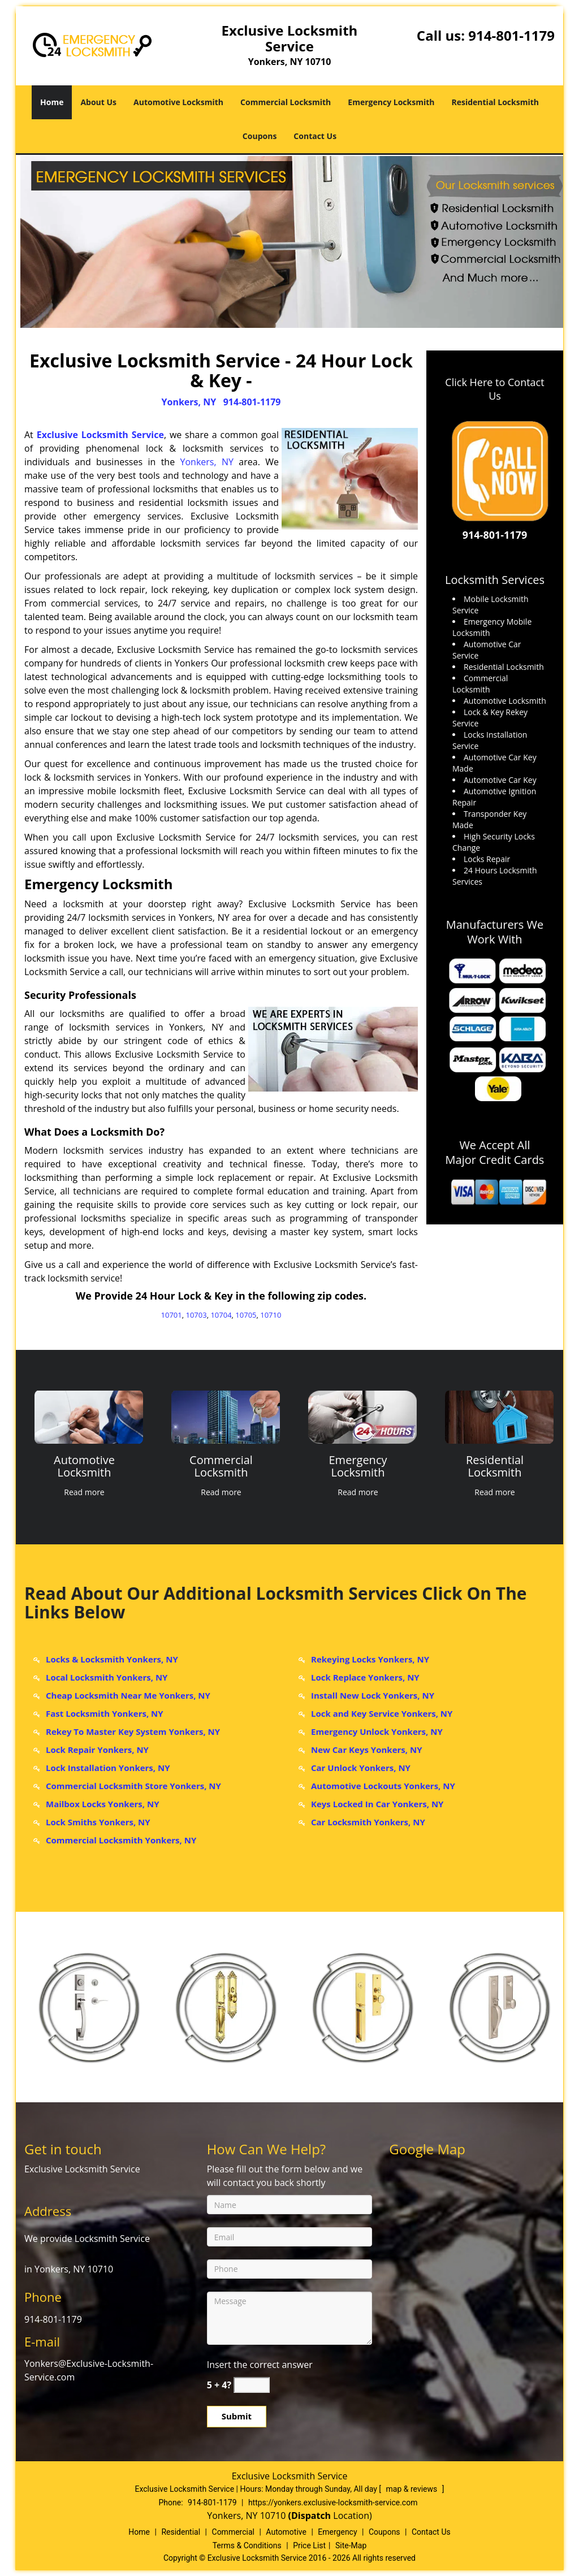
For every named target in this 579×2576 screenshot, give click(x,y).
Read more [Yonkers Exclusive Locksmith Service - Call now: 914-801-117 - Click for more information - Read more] (84, 1492)
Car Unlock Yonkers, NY (361, 1767)
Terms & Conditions (247, 2545)
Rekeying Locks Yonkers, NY (370, 1659)
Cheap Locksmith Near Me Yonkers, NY (128, 1695)
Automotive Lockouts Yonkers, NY (383, 1785)
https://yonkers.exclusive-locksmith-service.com (333, 2502)
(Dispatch (311, 2515)
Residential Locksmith (495, 102)
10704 (220, 1315)
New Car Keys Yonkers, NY (366, 1749)
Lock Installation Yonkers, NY (108, 1767)
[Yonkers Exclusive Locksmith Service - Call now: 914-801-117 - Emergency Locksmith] (358, 1466)
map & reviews (412, 2488)
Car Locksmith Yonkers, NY (368, 1822)
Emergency (337, 2531)
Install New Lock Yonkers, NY (372, 1695)
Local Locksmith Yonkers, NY (106, 1677)
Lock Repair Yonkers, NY (97, 1749)
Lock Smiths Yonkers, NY (98, 1822)
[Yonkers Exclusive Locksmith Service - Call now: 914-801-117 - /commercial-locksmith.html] (225, 1416)
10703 (195, 1315)
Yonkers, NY (189, 402)
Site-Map (350, 2545)
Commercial (233, 2531)
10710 (270, 1315)
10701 (171, 1315)
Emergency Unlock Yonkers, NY (377, 1731)
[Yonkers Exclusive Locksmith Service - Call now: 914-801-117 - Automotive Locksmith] (84, 1466)
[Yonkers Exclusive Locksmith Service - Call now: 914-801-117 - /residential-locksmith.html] (499, 1416)
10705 (245, 1315)
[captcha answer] (252, 2385)
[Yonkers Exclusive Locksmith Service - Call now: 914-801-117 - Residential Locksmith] (494, 1466)
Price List (309, 2545)
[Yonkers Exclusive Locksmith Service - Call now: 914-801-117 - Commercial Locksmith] (221, 1466)
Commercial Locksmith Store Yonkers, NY (133, 1785)
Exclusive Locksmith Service (100, 434)
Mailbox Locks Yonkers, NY (102, 1803)
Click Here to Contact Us (494, 388)
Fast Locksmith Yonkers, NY (104, 1713)
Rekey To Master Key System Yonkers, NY (133, 1731)
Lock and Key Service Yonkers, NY (381, 1713)
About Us (98, 102)
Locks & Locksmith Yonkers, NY (112, 1659)
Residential (180, 2531)
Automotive (286, 2531)
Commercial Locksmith (285, 102)
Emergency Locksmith (391, 102)
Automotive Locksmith (178, 102)
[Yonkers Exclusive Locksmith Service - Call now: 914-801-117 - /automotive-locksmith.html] (88, 1416)
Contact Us (314, 136)
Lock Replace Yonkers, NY (365, 1677)
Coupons (259, 136)
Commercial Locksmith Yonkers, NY (121, 1840)
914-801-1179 (511, 35)
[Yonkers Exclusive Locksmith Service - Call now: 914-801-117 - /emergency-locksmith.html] (362, 1416)
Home (51, 102)
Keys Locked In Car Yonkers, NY (377, 1803)
